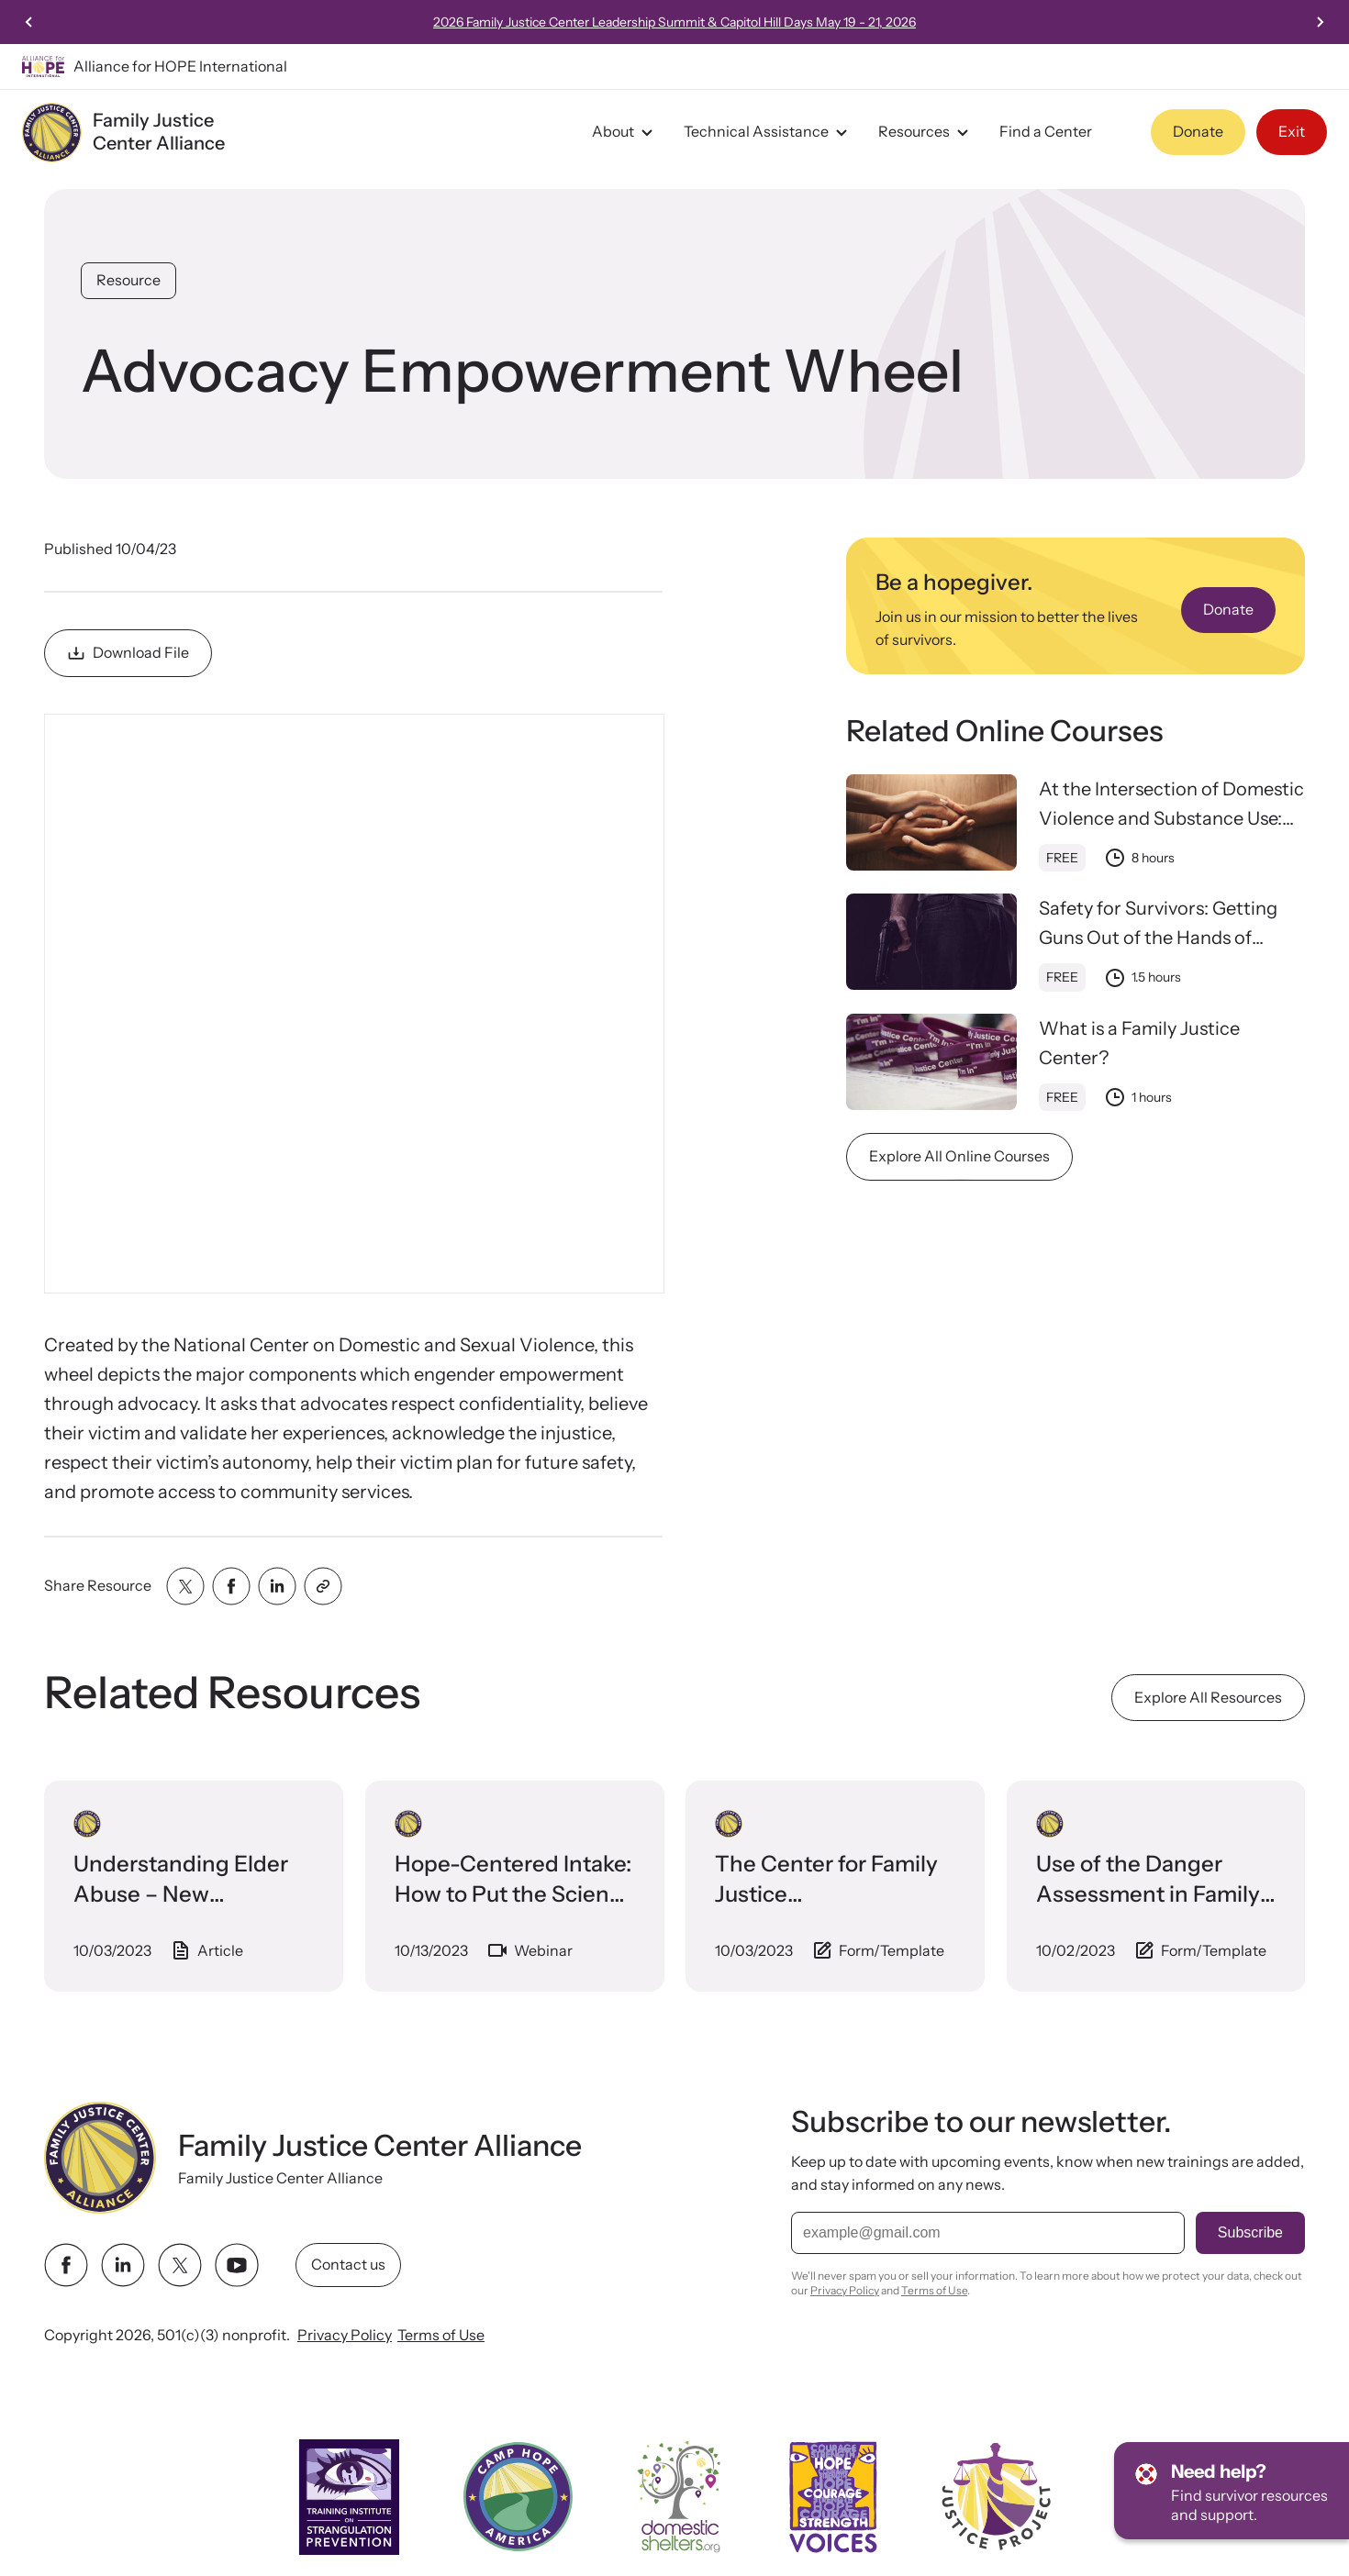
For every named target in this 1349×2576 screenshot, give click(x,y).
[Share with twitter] (185, 1586)
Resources (926, 132)
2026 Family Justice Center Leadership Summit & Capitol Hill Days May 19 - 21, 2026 (938, 22)
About (625, 132)
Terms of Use (441, 2335)
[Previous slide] (29, 22)
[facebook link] (66, 2265)
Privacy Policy (344, 2335)
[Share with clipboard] (323, 1586)
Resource (128, 280)
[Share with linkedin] (277, 1586)
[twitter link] (180, 2265)
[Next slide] (1320, 22)
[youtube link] (237, 2265)
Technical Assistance (768, 132)
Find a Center (1045, 131)
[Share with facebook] (231, 1586)
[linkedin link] (123, 2265)
